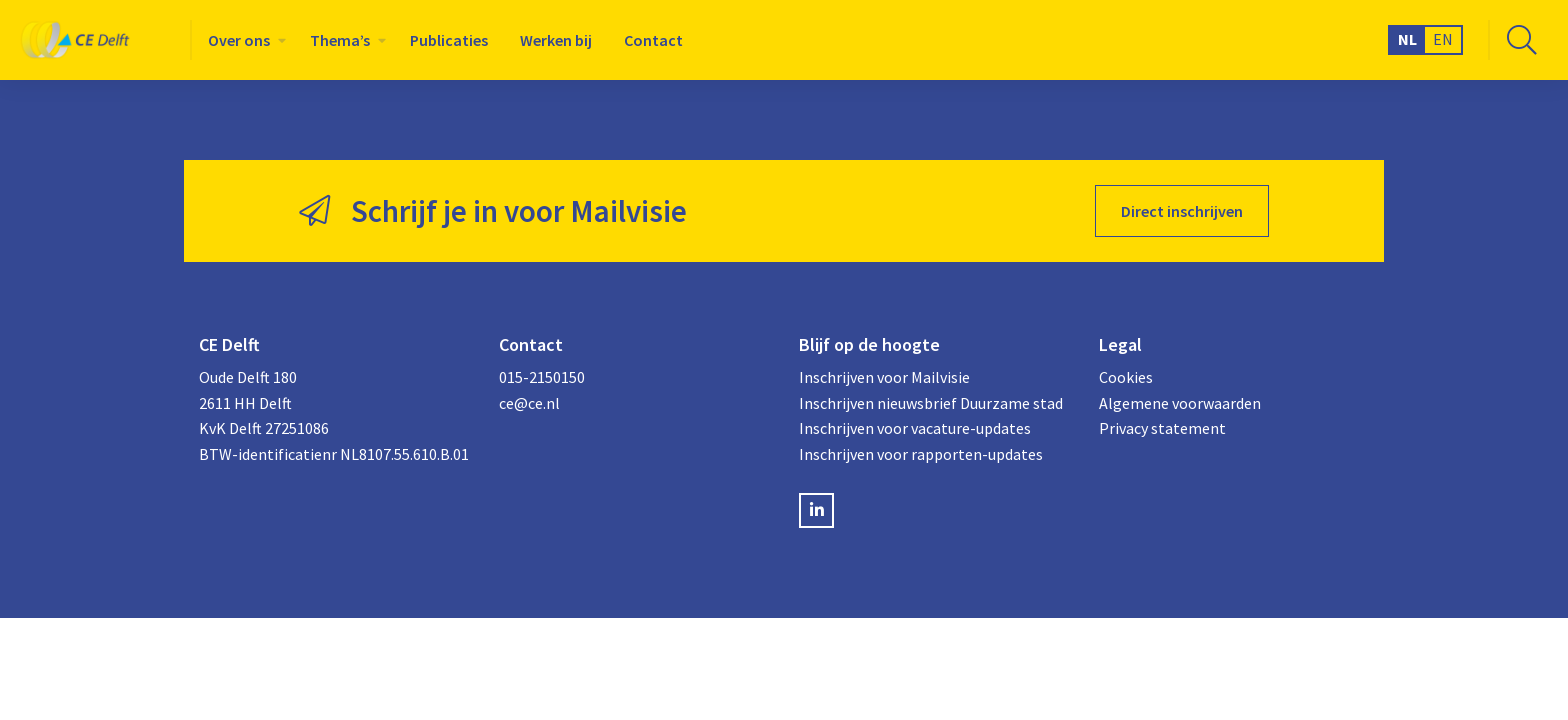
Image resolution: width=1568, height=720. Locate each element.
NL (1407, 39)
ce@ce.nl (529, 403)
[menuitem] (243, 40)
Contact (653, 40)
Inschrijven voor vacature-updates (915, 428)
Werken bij (556, 40)
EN (1443, 39)
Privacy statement (1162, 428)
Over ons (239, 40)
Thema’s (340, 40)
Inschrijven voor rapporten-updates (921, 454)
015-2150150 (542, 377)
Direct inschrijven (1182, 211)
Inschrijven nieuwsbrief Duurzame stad (931, 403)
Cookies (1126, 377)
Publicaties (449, 40)
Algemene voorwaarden (1180, 403)
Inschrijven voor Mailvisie (884, 377)
